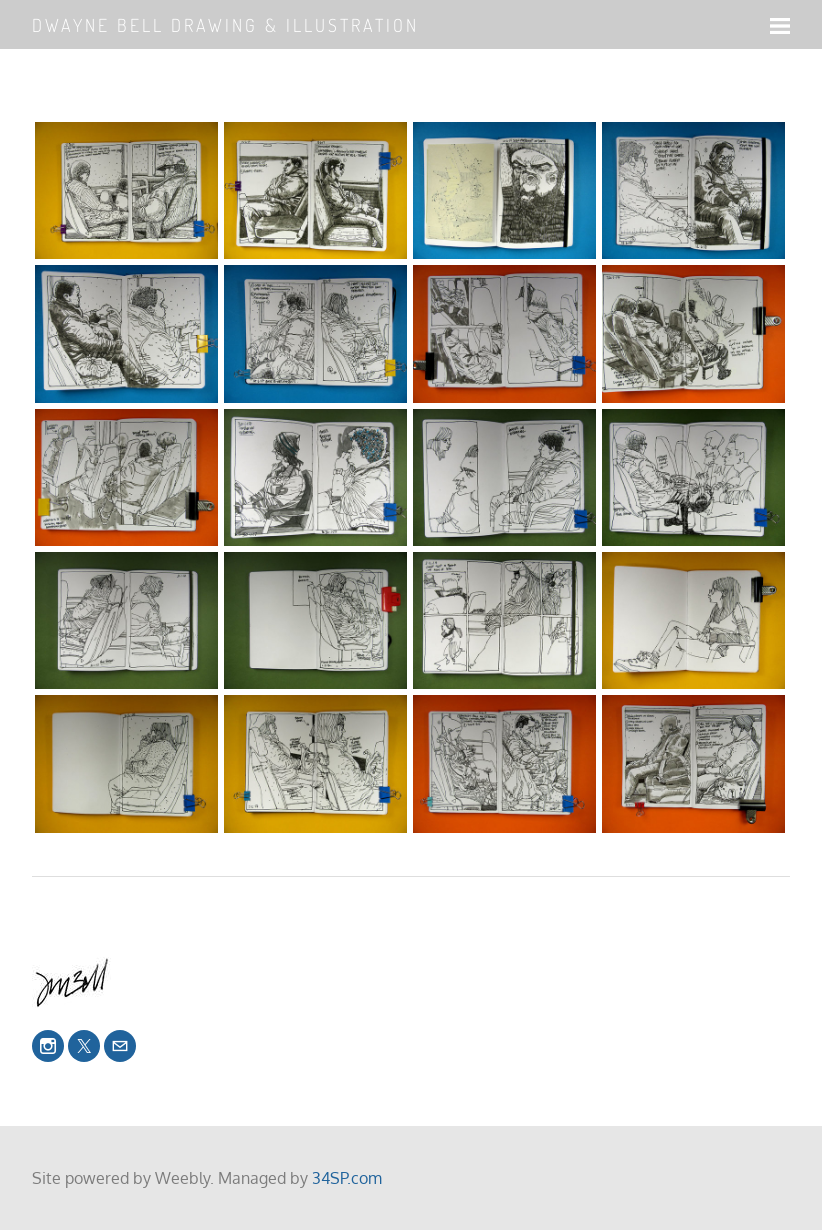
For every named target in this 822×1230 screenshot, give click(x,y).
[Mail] (120, 1046)
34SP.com (347, 1178)
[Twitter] (84, 1046)
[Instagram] (48, 1046)
